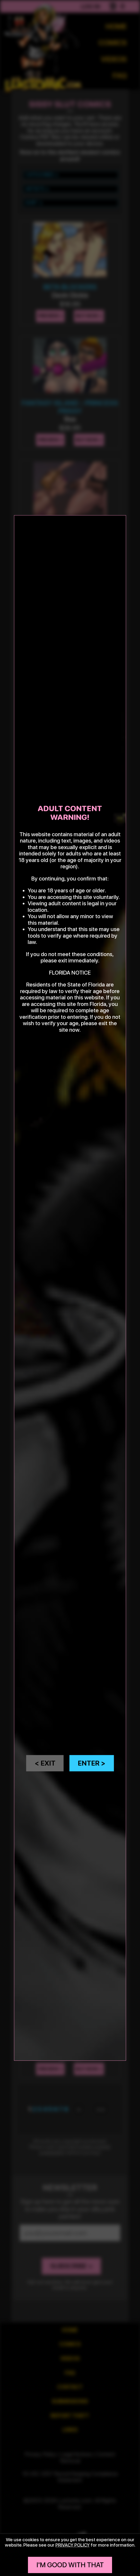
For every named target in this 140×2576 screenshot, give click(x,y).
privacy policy (72, 2545)
